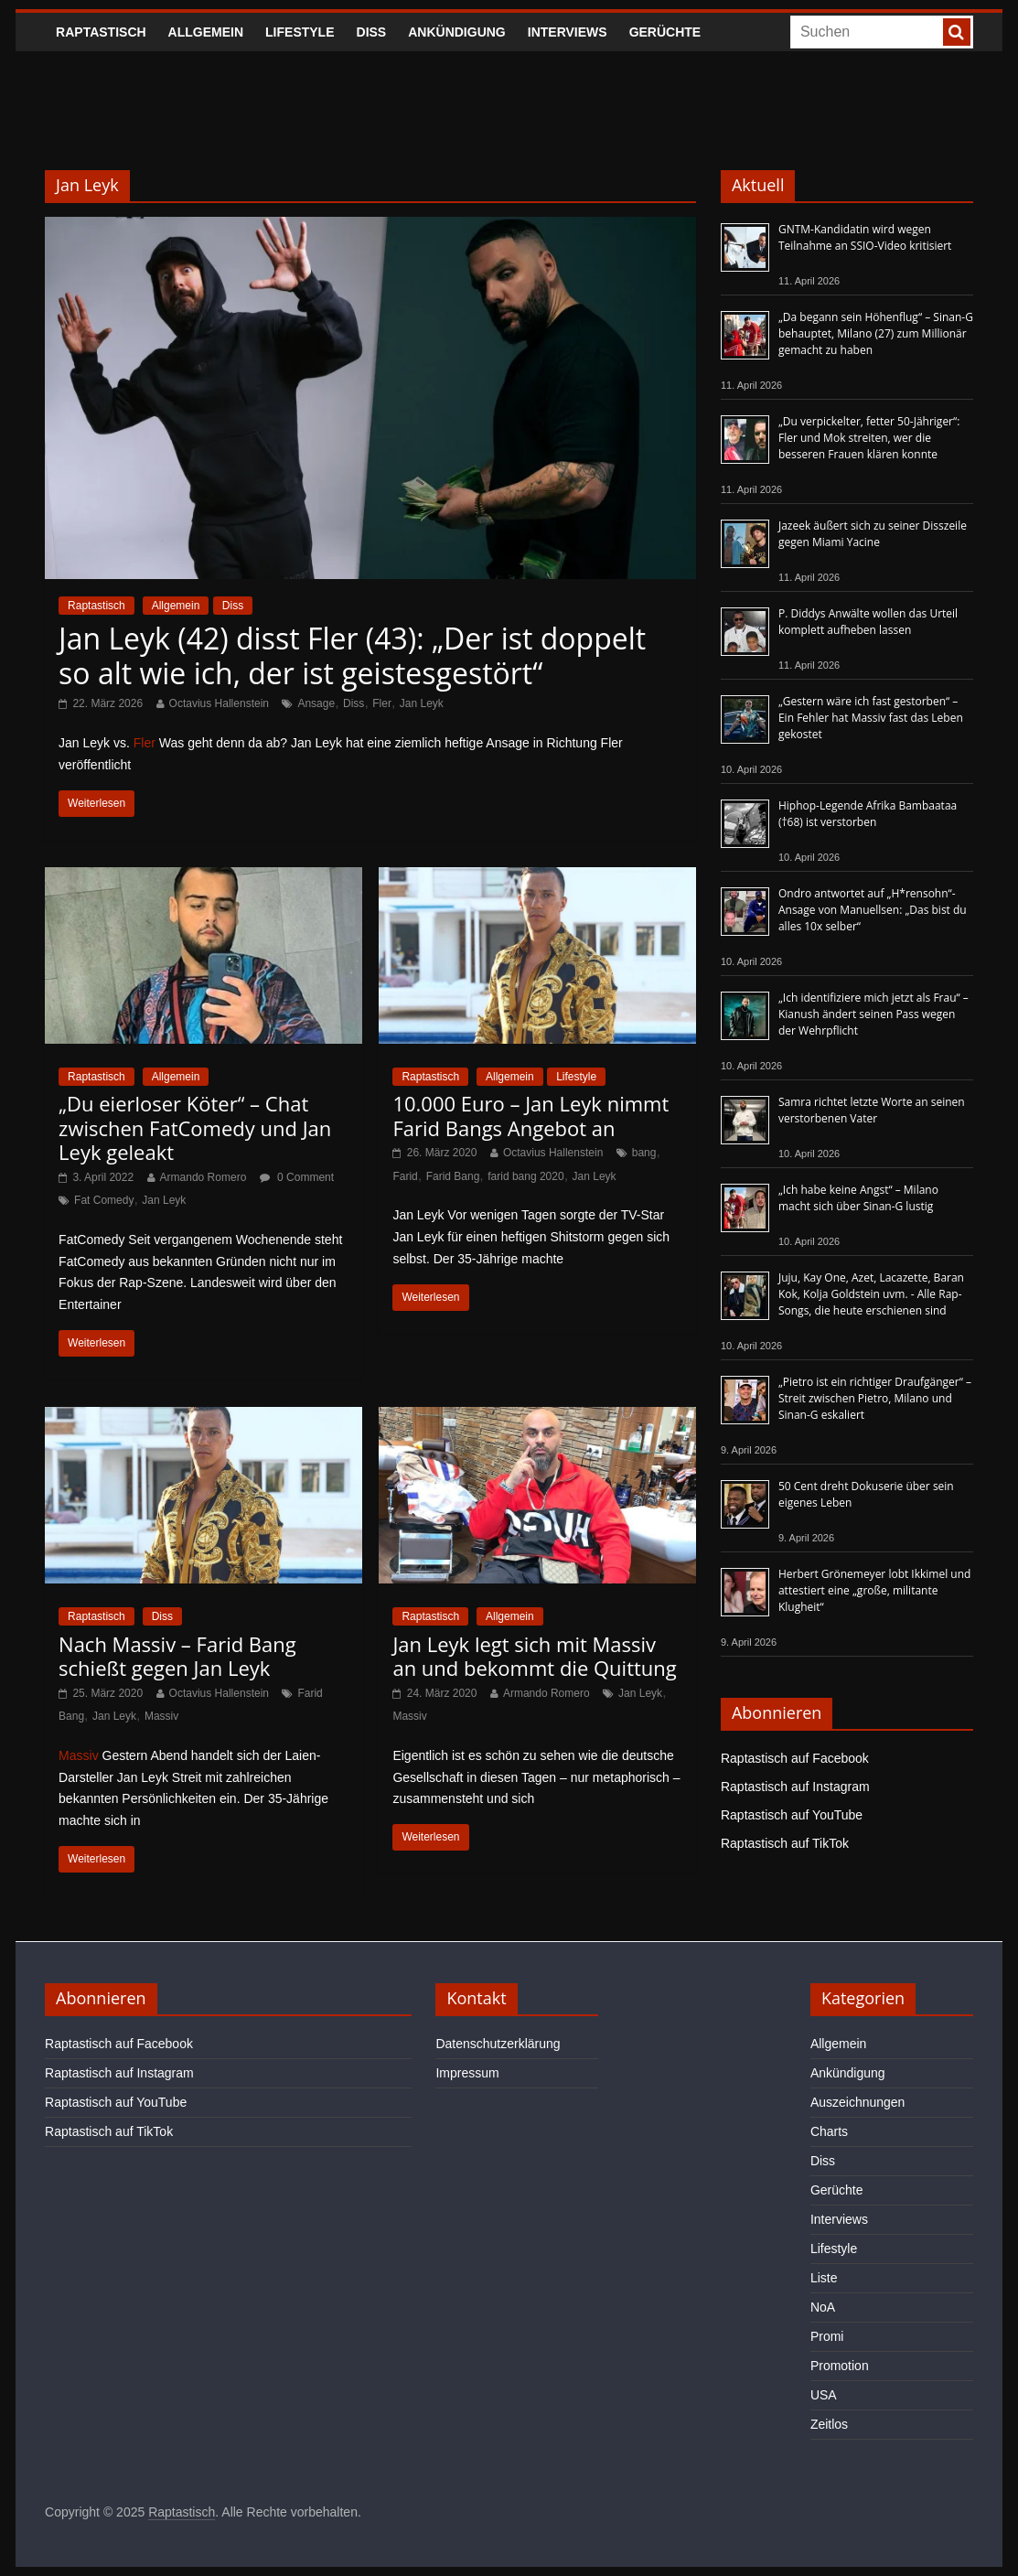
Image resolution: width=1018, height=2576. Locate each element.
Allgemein (205, 32)
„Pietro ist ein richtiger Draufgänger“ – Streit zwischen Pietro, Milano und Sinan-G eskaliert (874, 1398)
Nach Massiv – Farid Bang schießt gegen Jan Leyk (177, 1655)
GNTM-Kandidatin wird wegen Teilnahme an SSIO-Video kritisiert (864, 237)
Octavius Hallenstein (219, 703)
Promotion (839, 2365)
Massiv (161, 1716)
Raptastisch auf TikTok (785, 1843)
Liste (824, 2277)
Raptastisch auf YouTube (792, 1815)
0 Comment (297, 1177)
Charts (829, 2131)
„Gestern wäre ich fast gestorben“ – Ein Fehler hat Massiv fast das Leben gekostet (870, 717)
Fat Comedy (104, 1200)
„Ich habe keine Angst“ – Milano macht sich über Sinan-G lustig (858, 1198)
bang (644, 1152)
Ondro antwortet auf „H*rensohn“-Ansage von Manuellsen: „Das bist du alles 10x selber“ (872, 910)
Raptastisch (101, 32)
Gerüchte (665, 32)
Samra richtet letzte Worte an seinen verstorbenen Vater (871, 1110)
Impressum (466, 2073)
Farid (404, 1176)
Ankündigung (457, 32)
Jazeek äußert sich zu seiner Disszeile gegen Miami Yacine (872, 534)
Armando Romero (203, 1177)
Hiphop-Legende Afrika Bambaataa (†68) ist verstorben (867, 814)
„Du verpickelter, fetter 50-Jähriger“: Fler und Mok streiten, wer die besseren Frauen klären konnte (868, 437)
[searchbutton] (956, 32)
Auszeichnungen (857, 2102)
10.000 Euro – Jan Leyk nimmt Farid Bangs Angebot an (530, 1115)
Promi (827, 2336)
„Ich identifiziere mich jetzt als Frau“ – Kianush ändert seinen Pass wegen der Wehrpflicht (873, 1014)
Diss (372, 32)
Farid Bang (453, 1176)
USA (823, 2395)
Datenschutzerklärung (497, 2043)
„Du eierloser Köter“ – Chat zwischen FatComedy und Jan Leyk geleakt (195, 1127)
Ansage (316, 703)
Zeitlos (829, 2424)
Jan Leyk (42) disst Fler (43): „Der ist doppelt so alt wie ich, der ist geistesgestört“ (352, 655)
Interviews (567, 32)
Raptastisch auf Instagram (795, 1786)
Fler (381, 703)
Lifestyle (299, 32)
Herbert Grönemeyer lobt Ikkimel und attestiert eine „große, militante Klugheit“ (874, 1590)
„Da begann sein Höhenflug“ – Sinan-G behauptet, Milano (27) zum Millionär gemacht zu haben (875, 333)
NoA (822, 2307)
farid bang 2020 (525, 1176)
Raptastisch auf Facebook (795, 1758)
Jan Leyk (422, 703)
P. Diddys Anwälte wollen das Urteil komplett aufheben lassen (868, 622)
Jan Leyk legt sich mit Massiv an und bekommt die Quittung (534, 1655)
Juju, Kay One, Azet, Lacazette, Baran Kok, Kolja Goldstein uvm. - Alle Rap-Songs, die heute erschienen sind (871, 1294)
